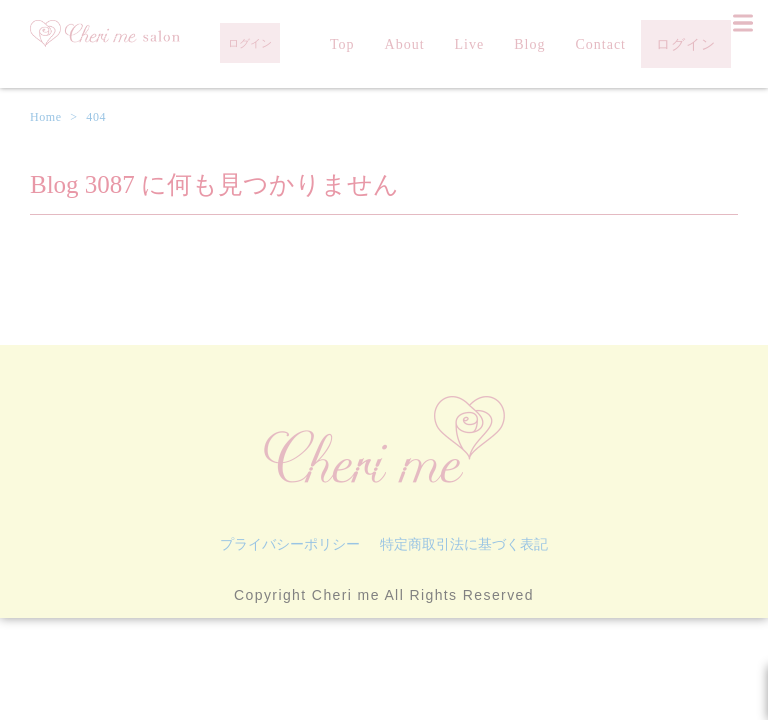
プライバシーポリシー (290, 544)
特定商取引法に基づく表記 (464, 544)
